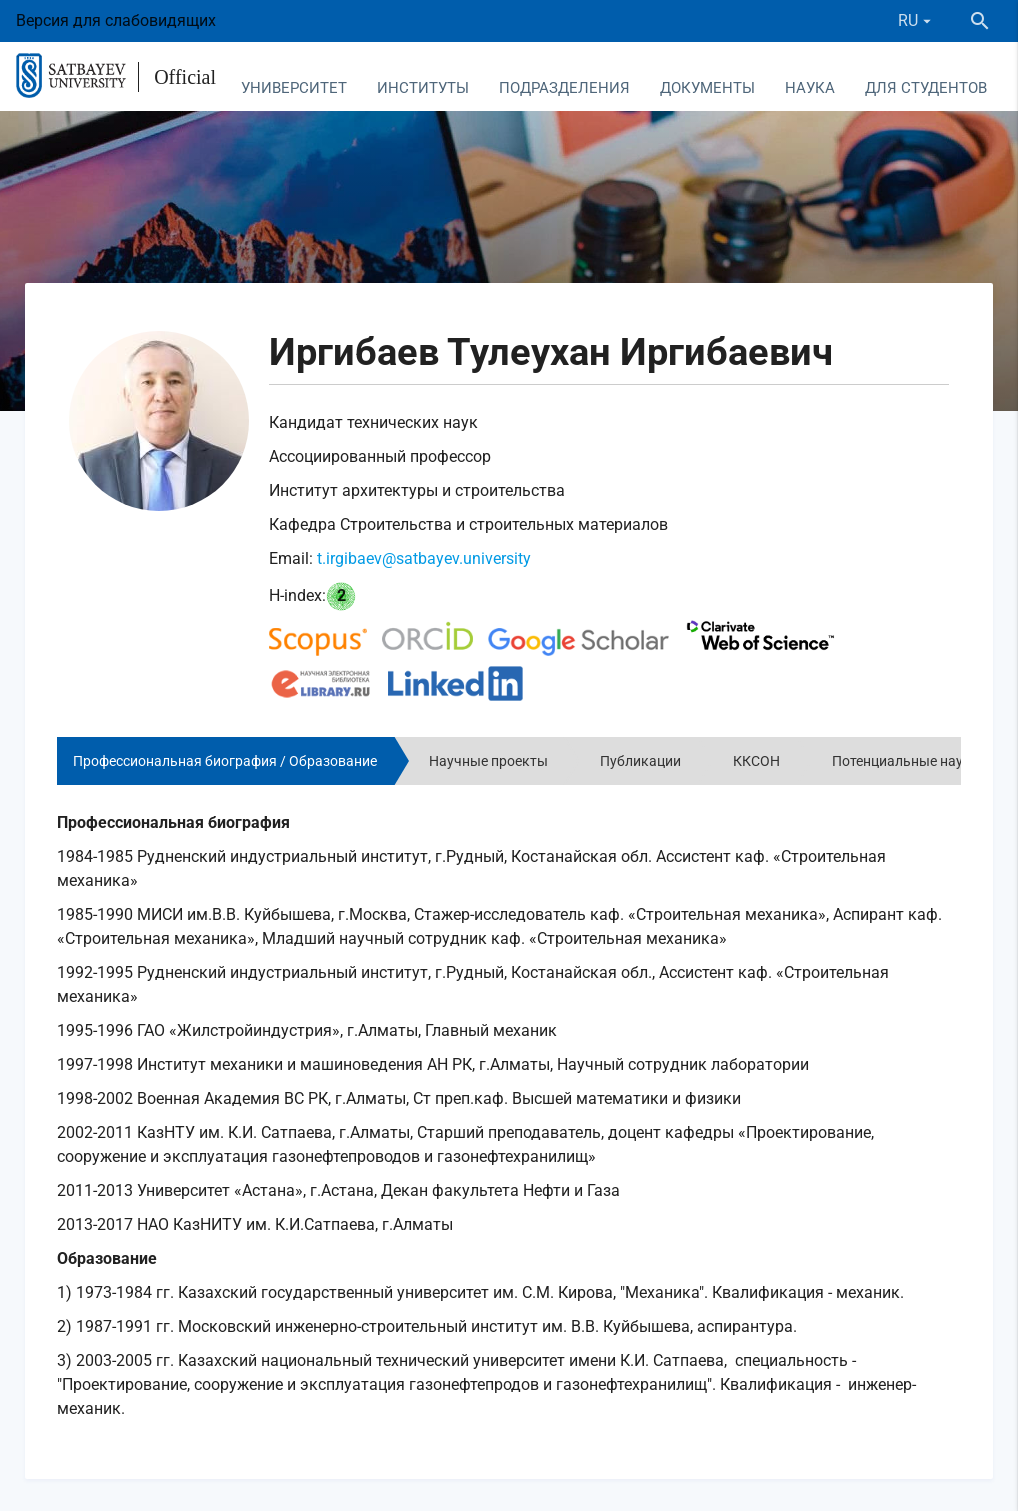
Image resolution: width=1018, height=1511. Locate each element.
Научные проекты (488, 761)
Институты (423, 88)
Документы (707, 88)
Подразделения (564, 88)
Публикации (640, 761)
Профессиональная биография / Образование (225, 761)
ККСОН (756, 761)
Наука (810, 88)
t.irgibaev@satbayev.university (424, 558)
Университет (294, 88)
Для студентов (926, 88)
